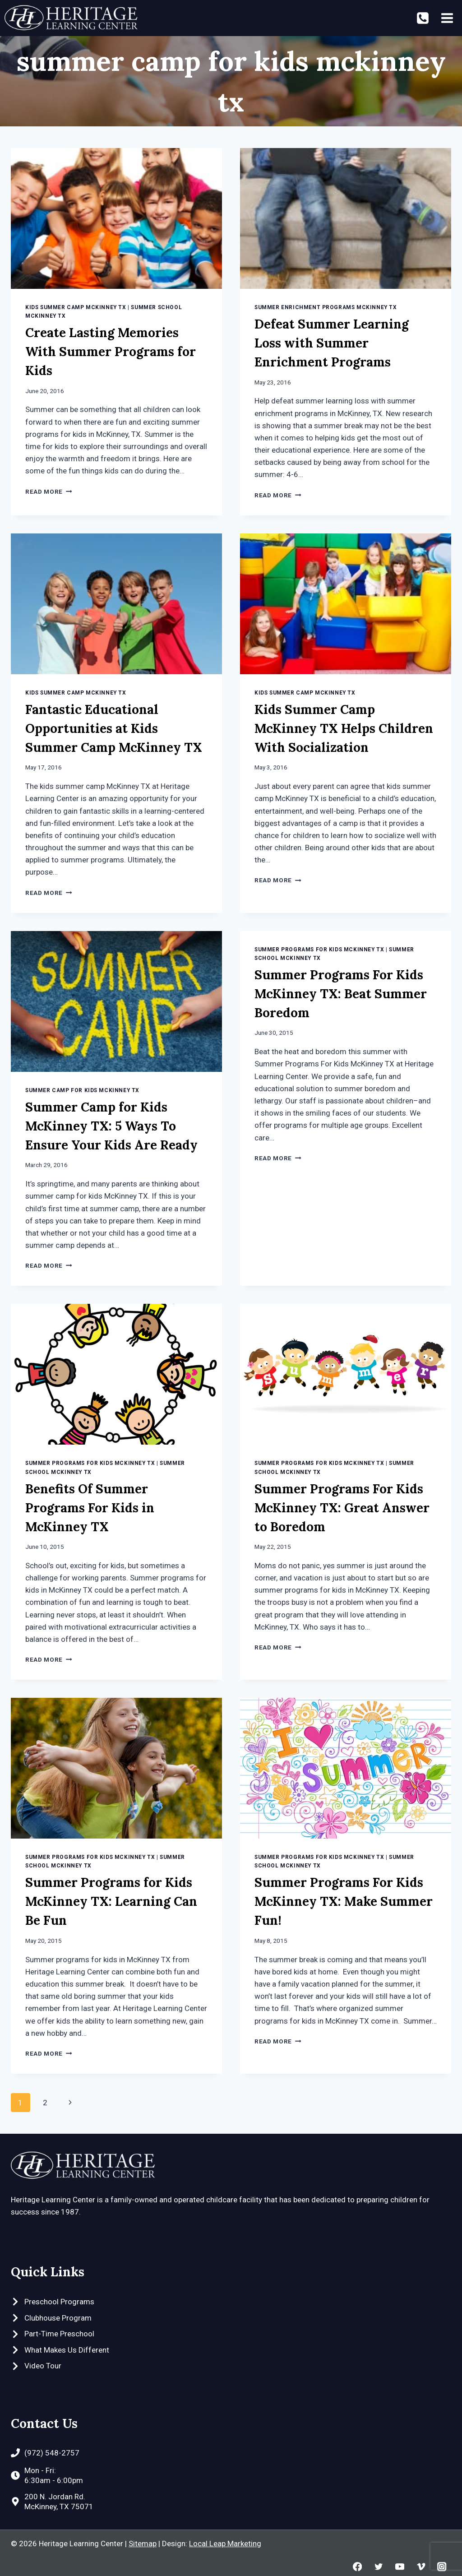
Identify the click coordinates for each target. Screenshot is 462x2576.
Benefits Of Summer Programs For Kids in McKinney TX (89, 1508)
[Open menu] (446, 18)
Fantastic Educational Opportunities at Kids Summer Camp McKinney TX (113, 728)
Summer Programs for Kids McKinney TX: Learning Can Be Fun (111, 1901)
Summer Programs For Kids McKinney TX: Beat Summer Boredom (340, 994)
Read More (48, 491)
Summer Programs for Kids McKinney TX (319, 949)
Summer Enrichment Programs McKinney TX (325, 307)
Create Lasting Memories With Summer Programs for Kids (110, 351)
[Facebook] (357, 2566)
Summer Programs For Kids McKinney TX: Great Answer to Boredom (342, 1508)
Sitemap (143, 2543)
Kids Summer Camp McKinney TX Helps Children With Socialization (343, 728)
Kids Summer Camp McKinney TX (75, 307)
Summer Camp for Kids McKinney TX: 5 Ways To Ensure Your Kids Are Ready (111, 1126)
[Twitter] (378, 2566)
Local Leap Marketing (225, 2543)
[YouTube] (399, 2566)
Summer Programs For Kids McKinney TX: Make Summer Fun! (343, 1901)
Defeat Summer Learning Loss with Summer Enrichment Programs (331, 343)
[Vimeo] (420, 2566)
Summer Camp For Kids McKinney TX (82, 1090)
